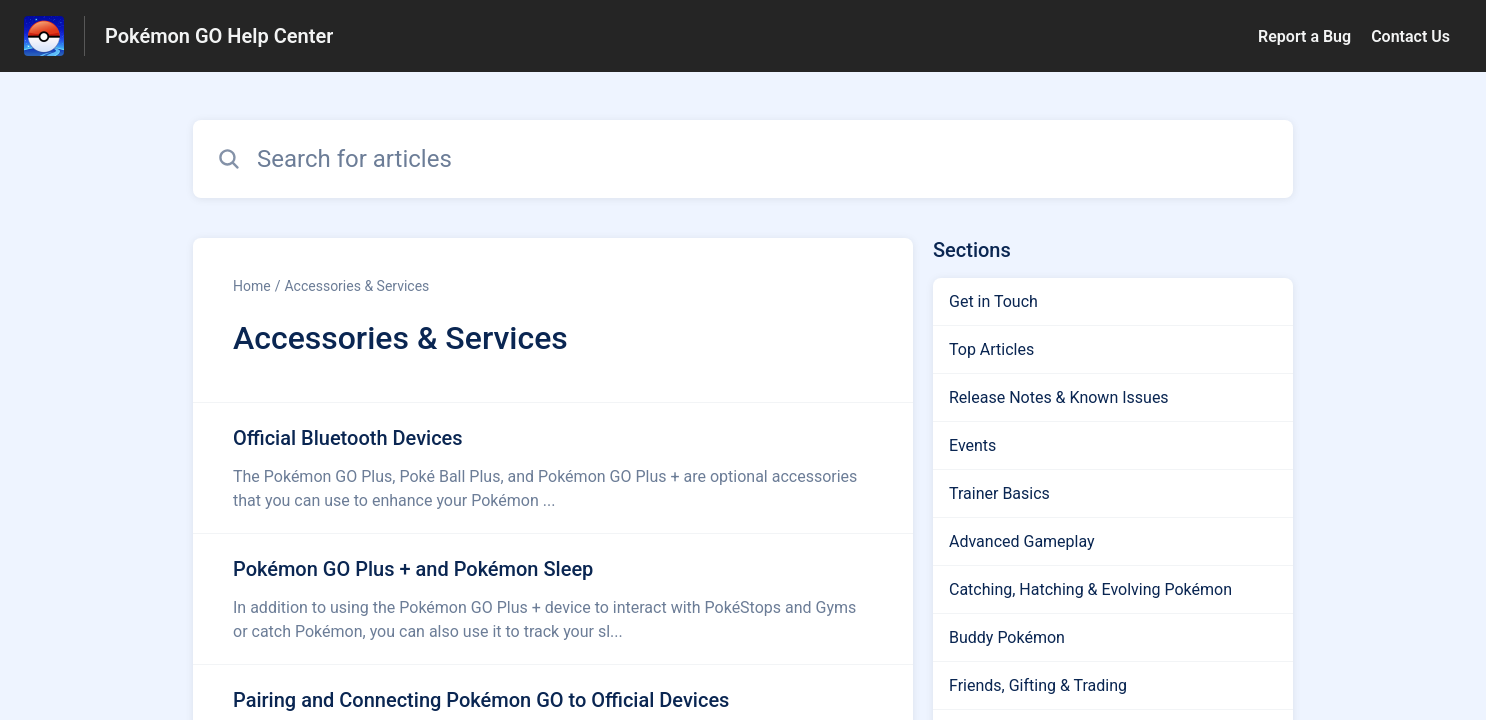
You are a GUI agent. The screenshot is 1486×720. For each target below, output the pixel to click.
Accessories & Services (356, 286)
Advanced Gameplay (1022, 541)
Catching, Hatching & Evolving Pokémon (1090, 589)
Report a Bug (1304, 36)
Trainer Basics (999, 493)
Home (252, 286)
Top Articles (991, 349)
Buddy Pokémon (1007, 637)
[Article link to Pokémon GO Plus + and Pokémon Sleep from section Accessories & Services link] (553, 599)
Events (972, 445)
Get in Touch (993, 301)
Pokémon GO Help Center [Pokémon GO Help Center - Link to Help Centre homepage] (219, 36)
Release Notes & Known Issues (1059, 397)
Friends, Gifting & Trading (1038, 685)
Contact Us (1410, 36)
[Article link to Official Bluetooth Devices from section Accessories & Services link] (553, 468)
